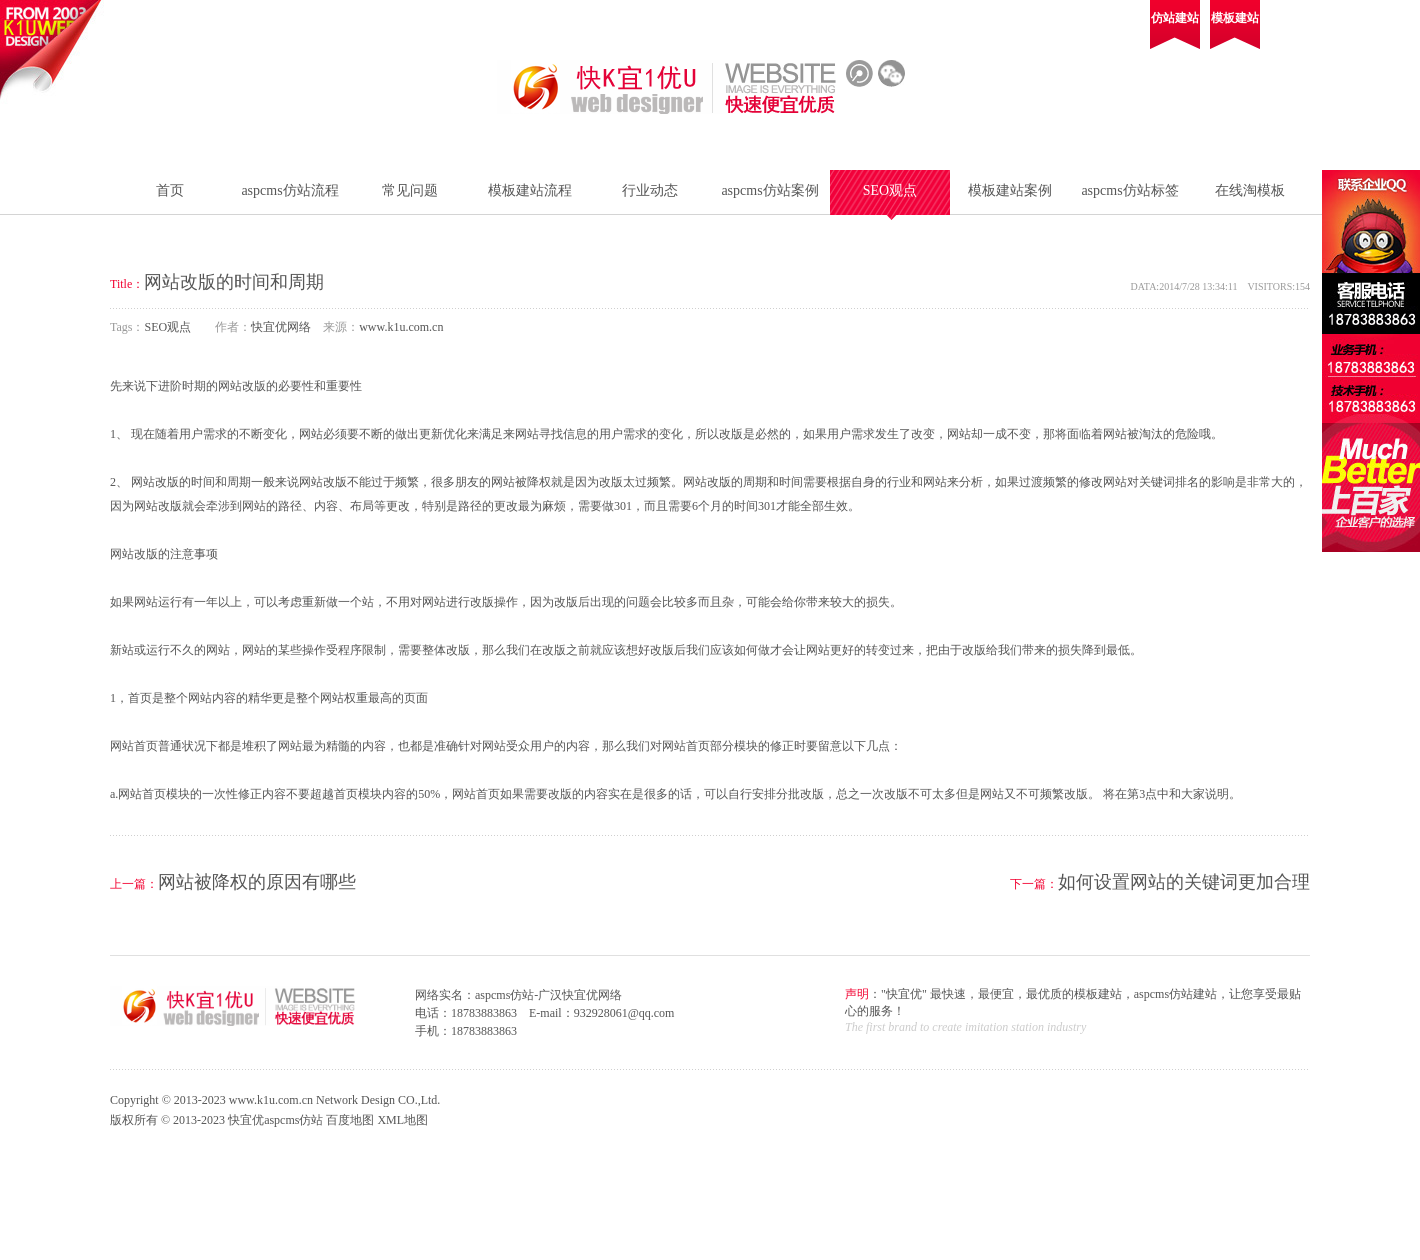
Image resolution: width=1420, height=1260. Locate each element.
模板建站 (1235, 18)
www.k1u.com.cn (401, 327)
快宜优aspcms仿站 (275, 1120)
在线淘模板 (1250, 190)
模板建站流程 (530, 190)
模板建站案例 (1010, 190)
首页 (170, 190)
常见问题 (410, 190)
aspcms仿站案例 (769, 190)
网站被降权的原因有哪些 (257, 882)
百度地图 (350, 1120)
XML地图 (402, 1120)
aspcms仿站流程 (289, 190)
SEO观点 (890, 190)
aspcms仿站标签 (1129, 190)
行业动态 (650, 190)
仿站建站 (1175, 18)
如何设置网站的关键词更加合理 (1184, 882)
